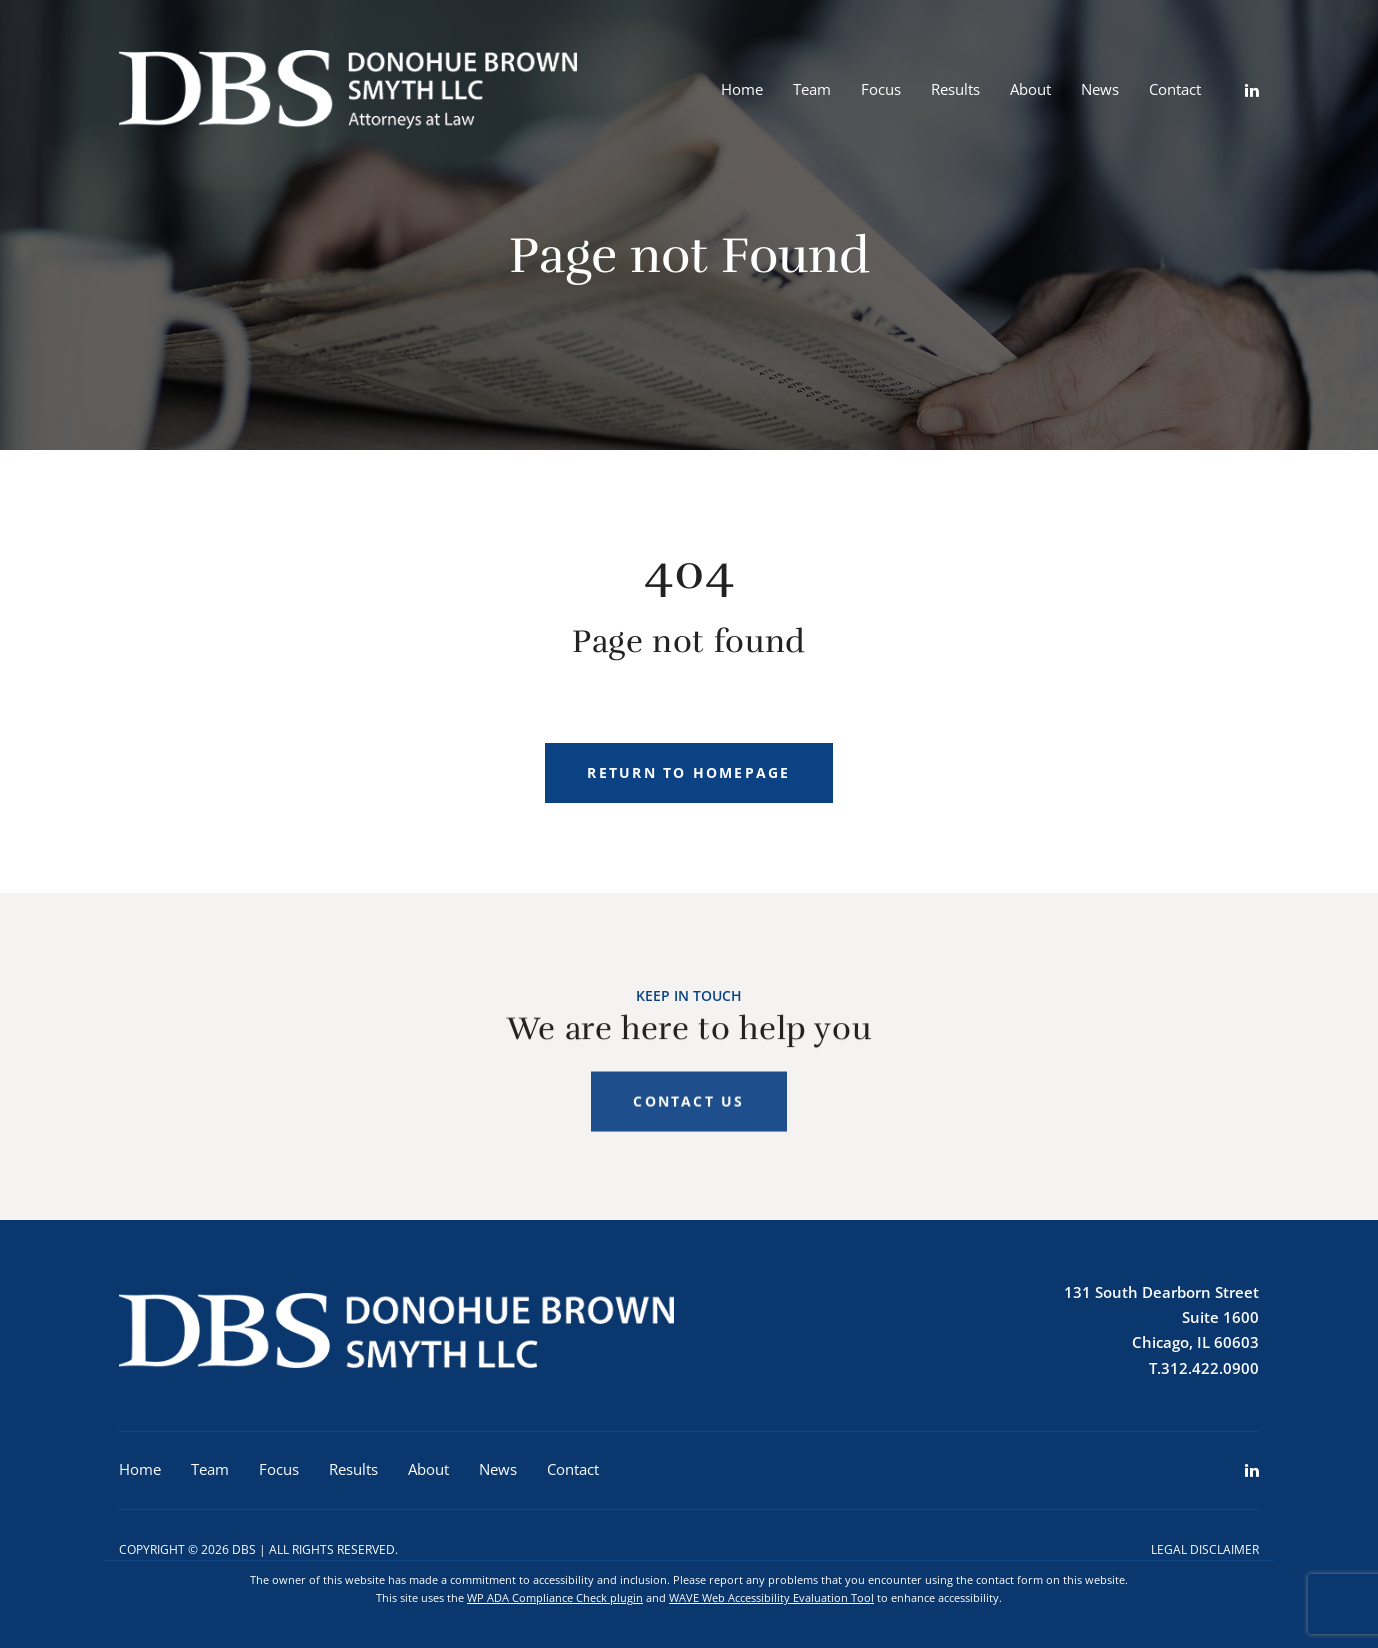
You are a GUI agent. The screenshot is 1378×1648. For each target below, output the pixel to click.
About (1030, 89)
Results (955, 89)
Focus (881, 89)
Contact (1175, 89)
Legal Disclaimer (1205, 1549)
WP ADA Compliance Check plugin (555, 1597)
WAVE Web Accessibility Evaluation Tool (771, 1597)
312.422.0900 (1210, 1368)
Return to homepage (688, 772)
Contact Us (688, 1111)
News (1100, 89)
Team (812, 89)
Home (742, 89)
